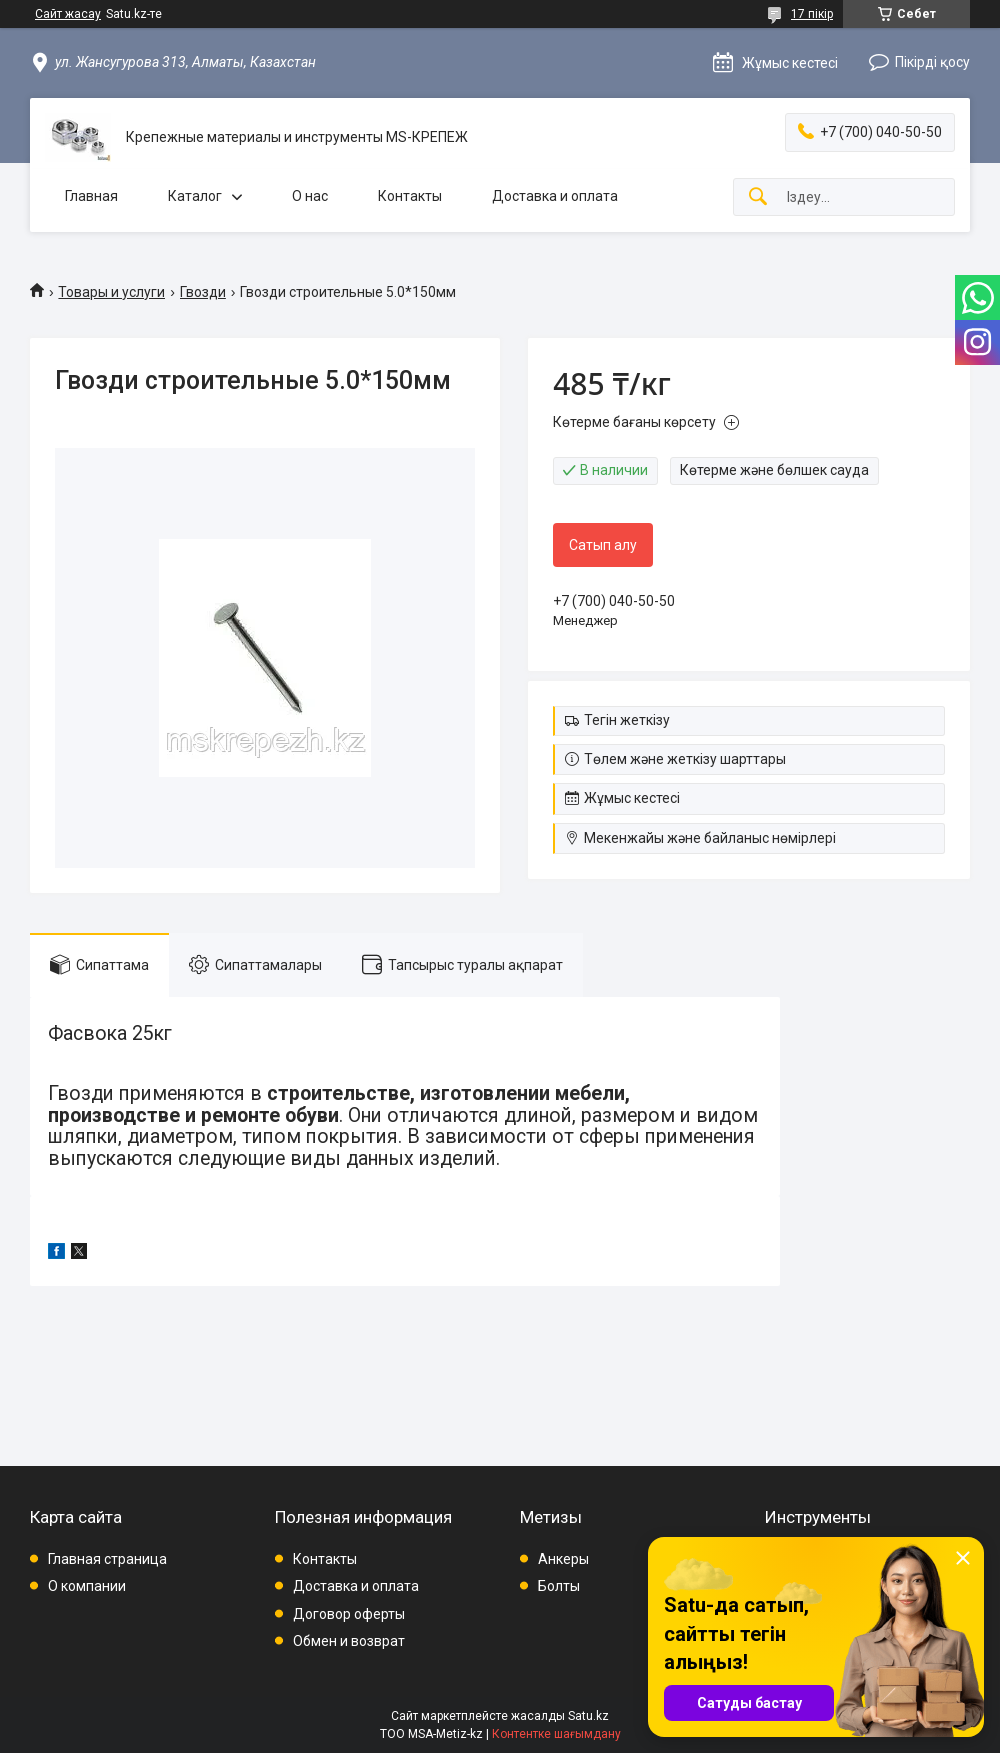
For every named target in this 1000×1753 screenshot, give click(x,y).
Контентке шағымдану (556, 1734)
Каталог (195, 196)
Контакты (410, 196)
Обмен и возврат (349, 1641)
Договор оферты (349, 1614)
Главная (91, 196)
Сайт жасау (68, 14)
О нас (310, 196)
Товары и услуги (111, 292)
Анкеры (563, 1559)
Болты (559, 1586)
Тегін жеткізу (627, 720)
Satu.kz (588, 1716)
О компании (87, 1586)
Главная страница (107, 1559)
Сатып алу (603, 545)
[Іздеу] (758, 197)
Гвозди (203, 292)
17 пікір (812, 14)
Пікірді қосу (932, 62)
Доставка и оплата (555, 196)
